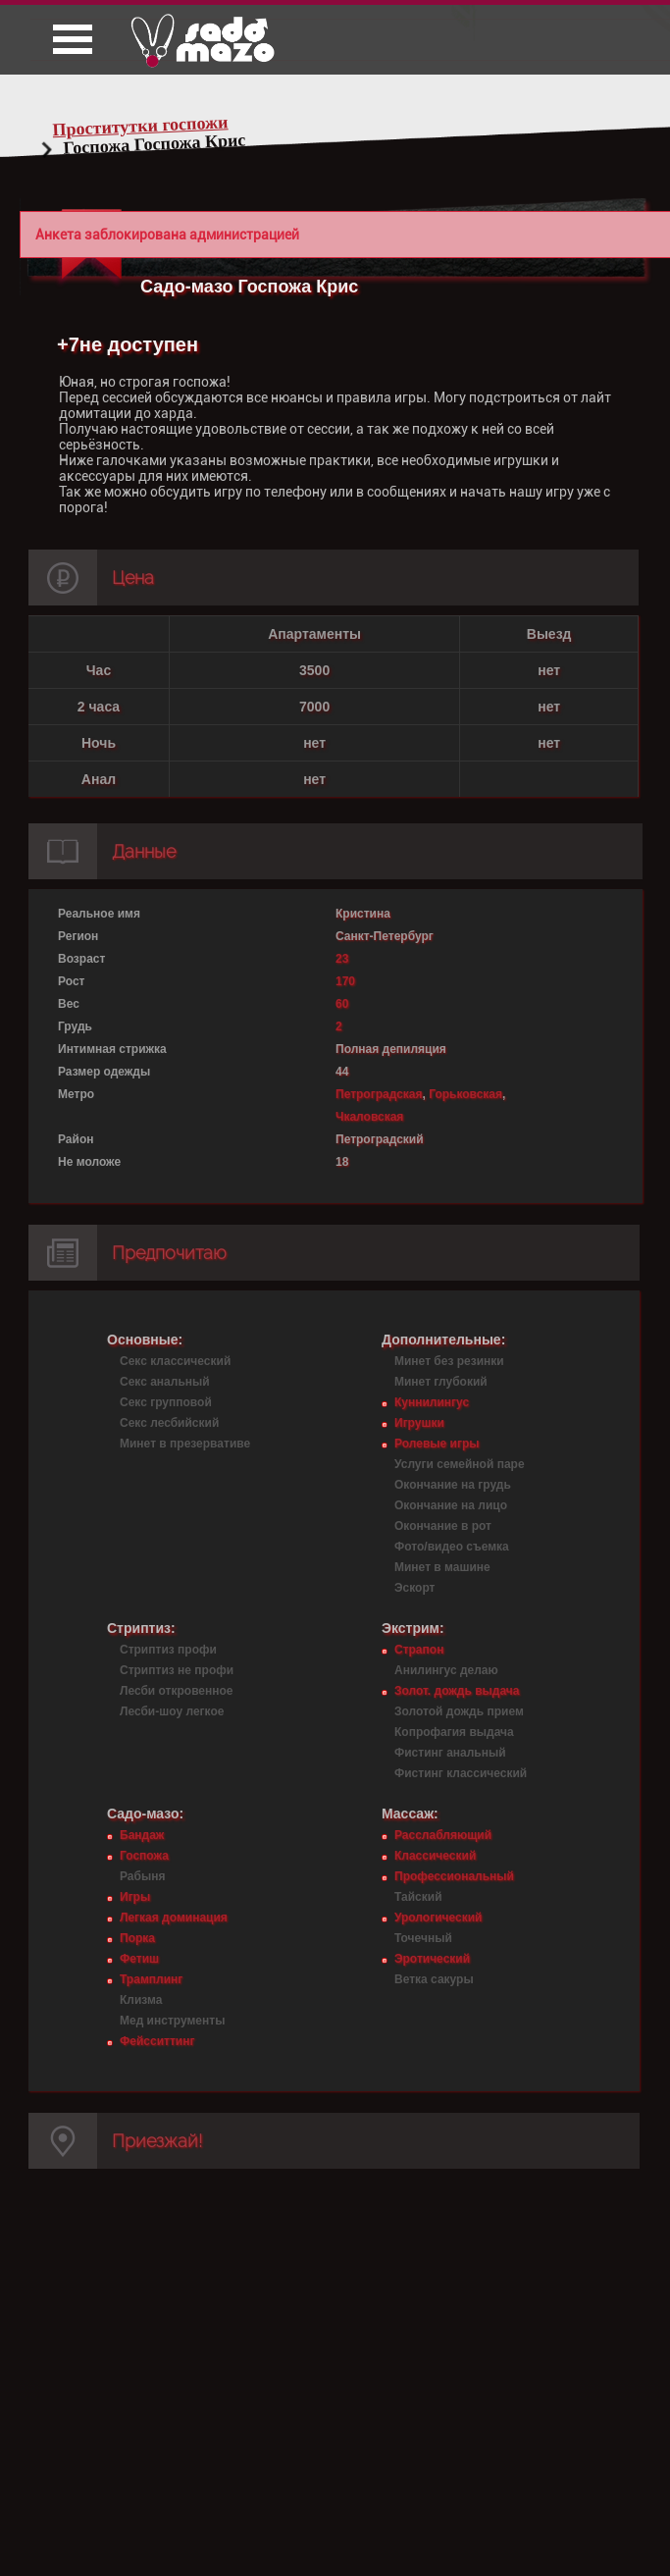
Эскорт (414, 1588)
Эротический (432, 1959)
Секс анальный (165, 1382)
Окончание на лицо (450, 1505)
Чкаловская (369, 1117)
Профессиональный (454, 1876)
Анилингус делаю (446, 1670)
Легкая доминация (174, 1917)
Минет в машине (442, 1567)
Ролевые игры (436, 1443)
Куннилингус (431, 1402)
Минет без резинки (449, 1361)
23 (341, 959)
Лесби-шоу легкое (172, 1711)
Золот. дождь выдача (456, 1691)
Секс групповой (166, 1402)
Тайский (418, 1897)
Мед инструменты (172, 2020)
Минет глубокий (441, 1382)
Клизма (141, 2000)
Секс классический (175, 1361)
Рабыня (142, 1876)
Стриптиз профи (168, 1649)
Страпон (418, 1649)
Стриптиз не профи (176, 1670)
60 (341, 1004)
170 (345, 981)
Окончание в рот (442, 1526)
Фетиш (139, 1959)
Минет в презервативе (185, 1443)
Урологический (438, 1917)
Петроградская (379, 1094)
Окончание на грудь (452, 1485)
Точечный (423, 1938)
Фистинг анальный (450, 1753)
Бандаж (142, 1835)
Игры (135, 1897)
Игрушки (419, 1423)
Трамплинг (151, 1979)
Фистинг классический (460, 1773)
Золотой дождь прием (459, 1711)
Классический (435, 1856)
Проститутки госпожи (140, 125)
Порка (137, 1938)
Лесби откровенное (176, 1691)
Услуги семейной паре (459, 1464)
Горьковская (465, 1094)
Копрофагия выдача (454, 1732)
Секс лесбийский (169, 1423)
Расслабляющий (442, 1835)
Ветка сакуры (434, 1979)
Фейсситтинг (157, 2041)
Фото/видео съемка (451, 1546)
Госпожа (144, 1856)
